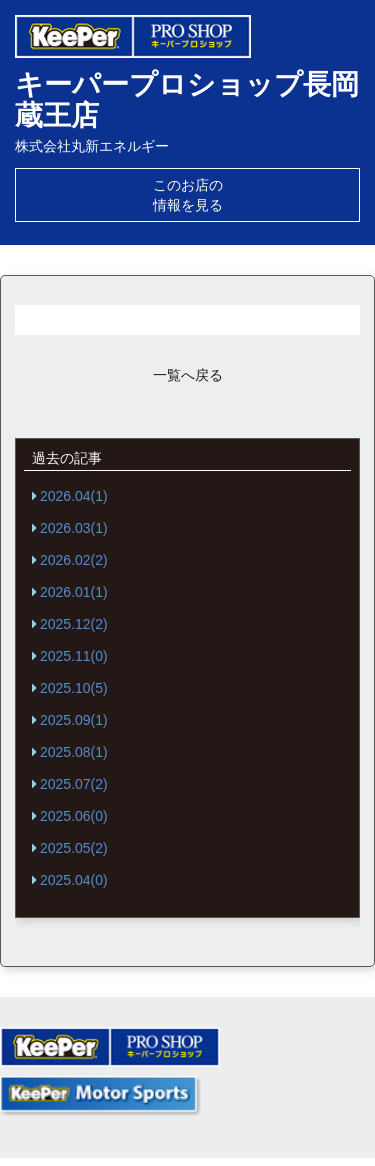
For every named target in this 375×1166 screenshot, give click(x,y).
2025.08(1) (74, 752)
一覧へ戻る (188, 375)
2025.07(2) (74, 784)
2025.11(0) (74, 656)
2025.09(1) (74, 720)
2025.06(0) (74, 816)
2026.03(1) (74, 528)
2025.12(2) (74, 624)
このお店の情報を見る (188, 195)
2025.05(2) (74, 848)
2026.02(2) (74, 560)
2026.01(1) (74, 592)
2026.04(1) (74, 496)
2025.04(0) (74, 880)
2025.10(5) (74, 688)
